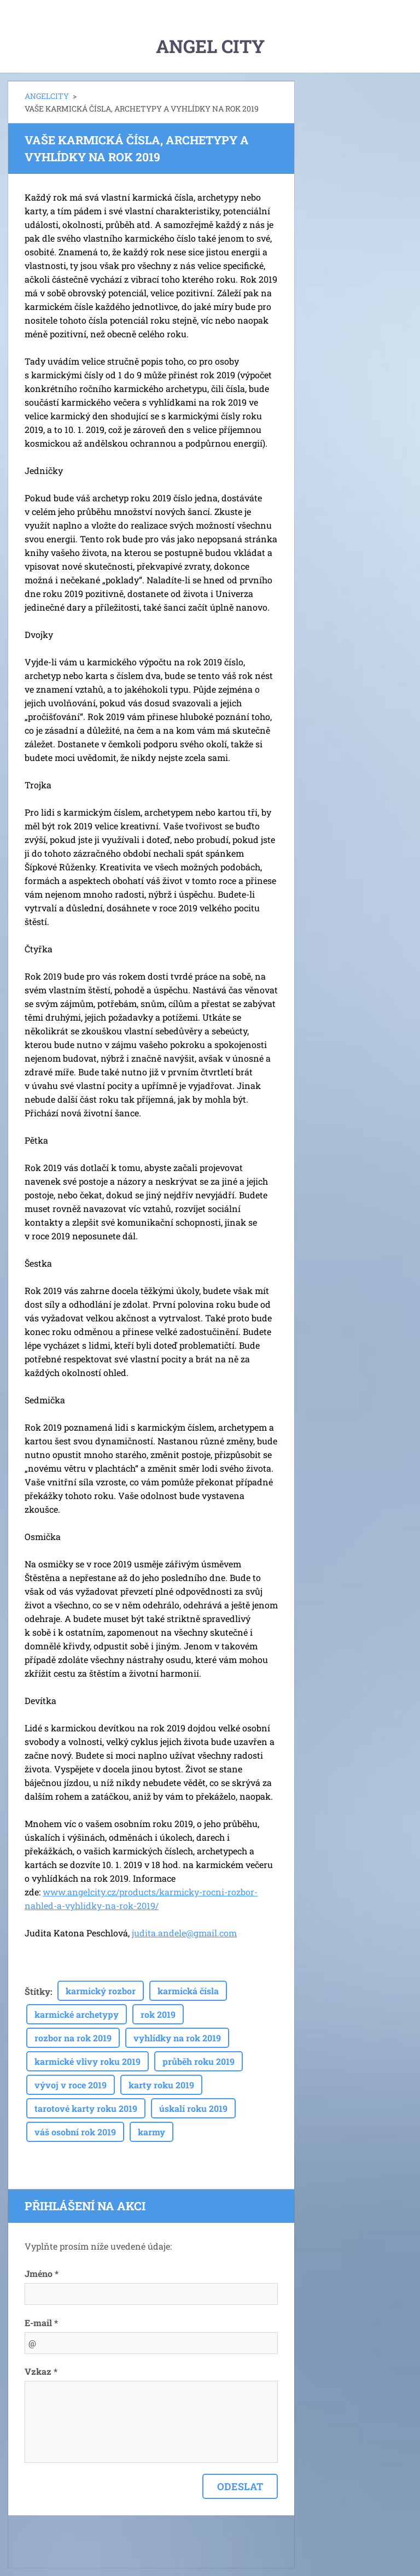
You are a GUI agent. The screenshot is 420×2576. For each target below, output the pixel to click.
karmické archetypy (76, 2014)
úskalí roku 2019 (193, 2108)
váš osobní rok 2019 (75, 2132)
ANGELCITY (47, 96)
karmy (151, 2132)
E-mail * (41, 2322)
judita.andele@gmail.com (184, 1933)
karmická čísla (188, 1991)
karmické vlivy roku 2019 (87, 2061)
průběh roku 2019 (198, 2061)
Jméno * (42, 2273)
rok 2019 (158, 2014)
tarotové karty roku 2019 (85, 2108)
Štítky (37, 1991)
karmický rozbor (101, 1991)
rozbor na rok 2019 (73, 2038)
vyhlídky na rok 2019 (177, 2038)
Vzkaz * (41, 2371)
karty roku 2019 (161, 2085)
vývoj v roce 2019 (70, 2085)
